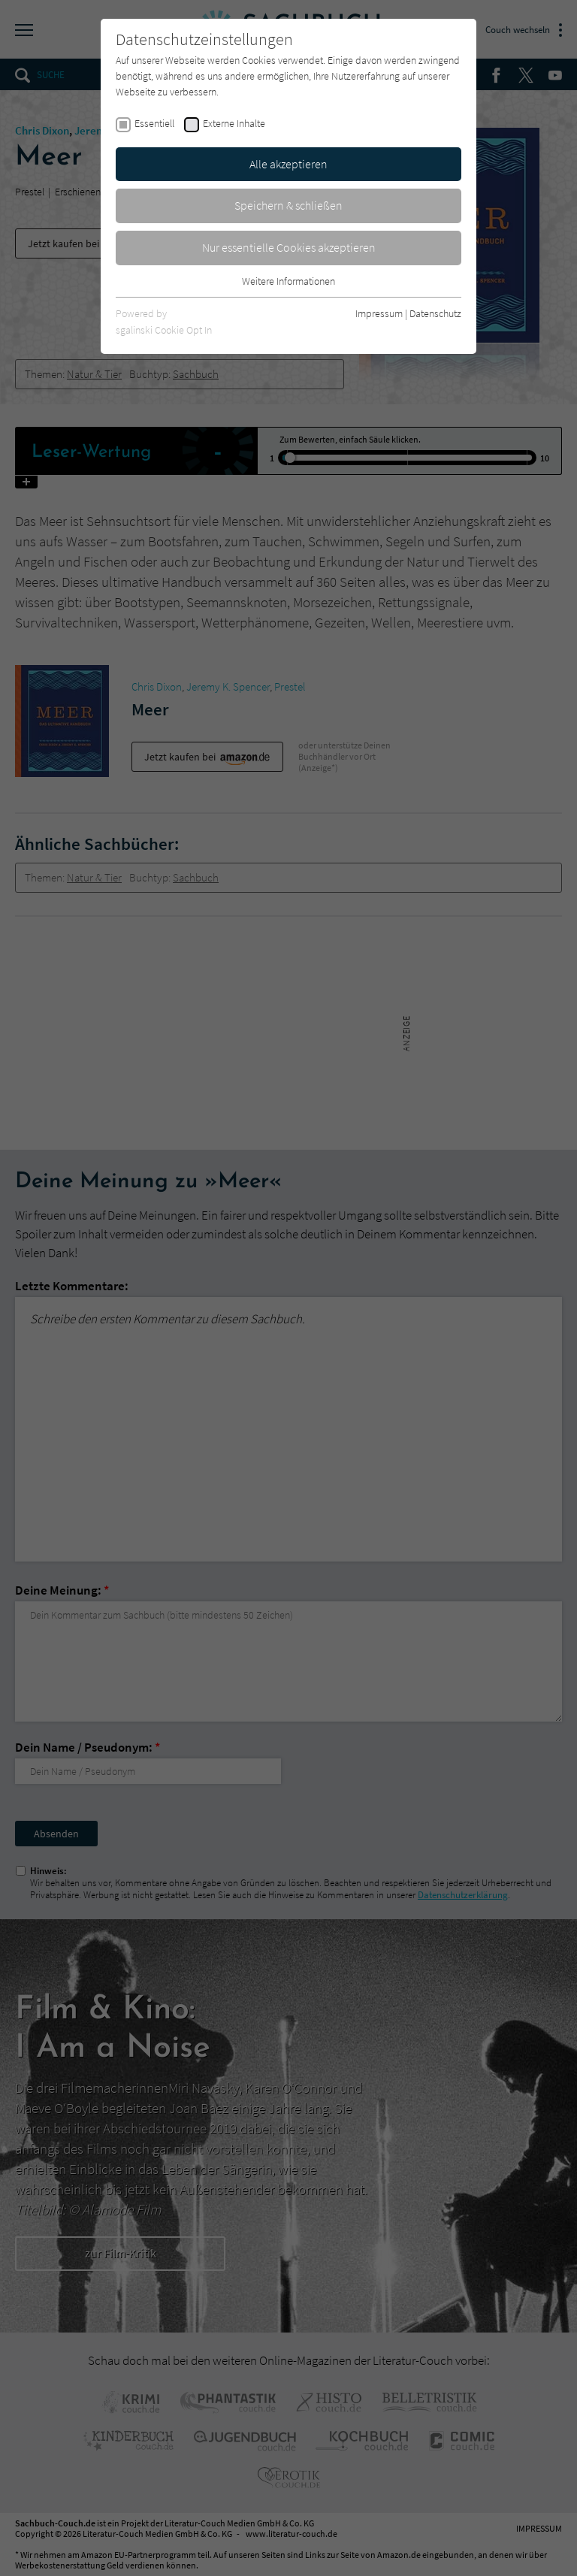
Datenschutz (435, 313)
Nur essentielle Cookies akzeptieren (289, 247)
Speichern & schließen (288, 205)
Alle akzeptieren (288, 163)
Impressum (379, 313)
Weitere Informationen (288, 281)
